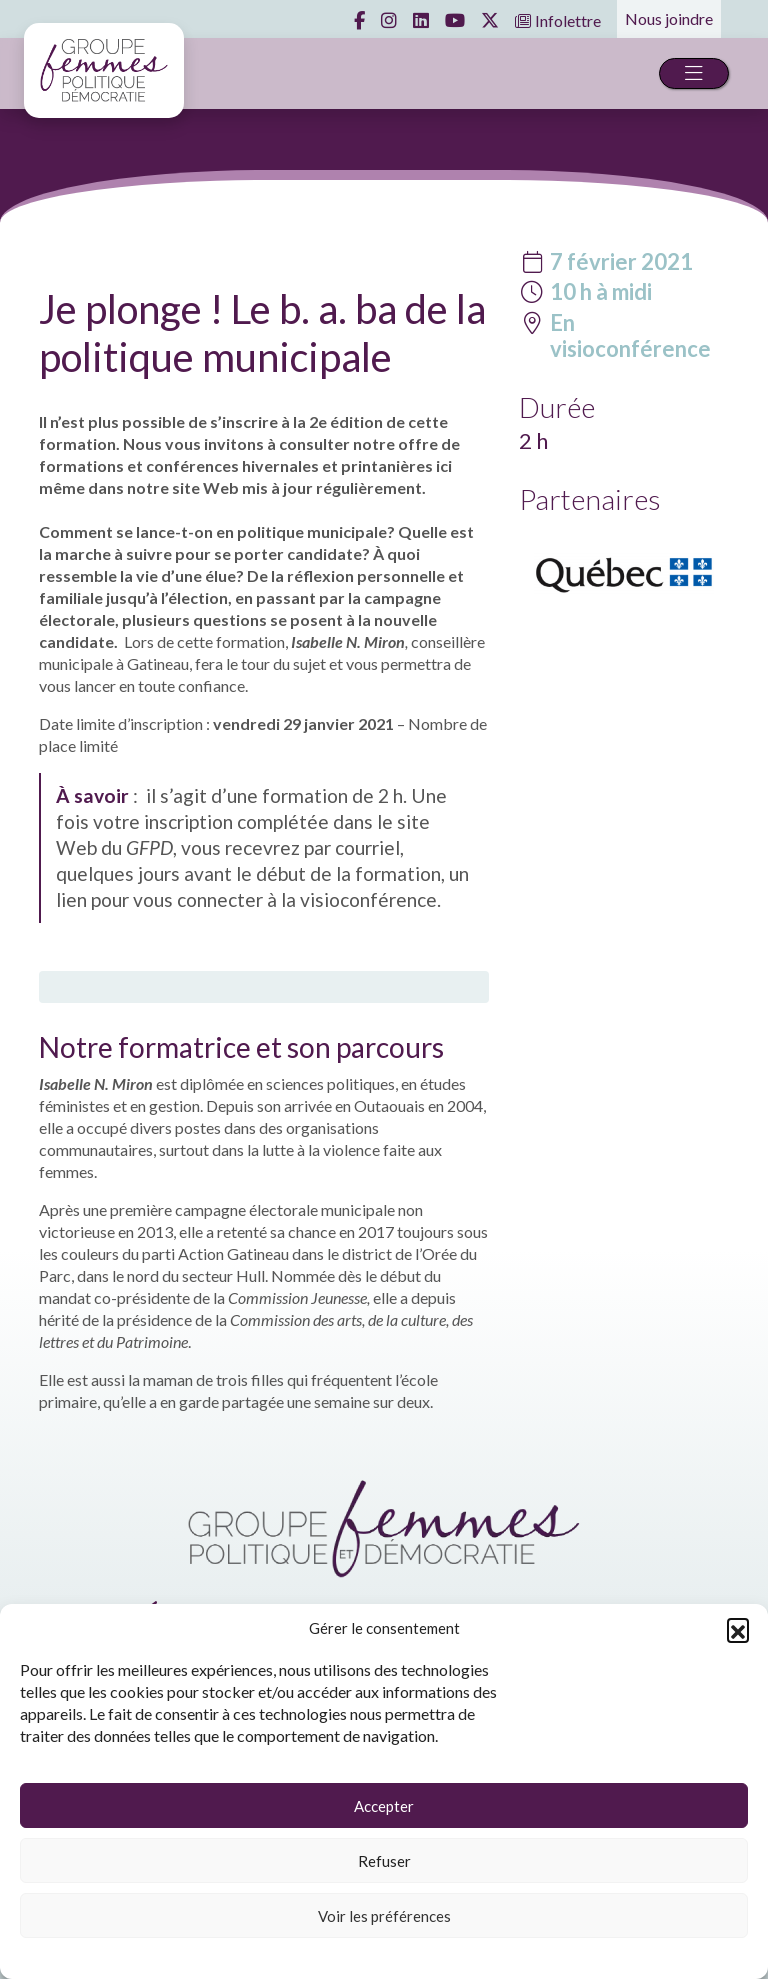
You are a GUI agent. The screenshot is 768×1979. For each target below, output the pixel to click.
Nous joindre (669, 18)
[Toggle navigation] (694, 73)
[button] (738, 1629)
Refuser (384, 1861)
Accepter (384, 1806)
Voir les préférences (384, 1916)
